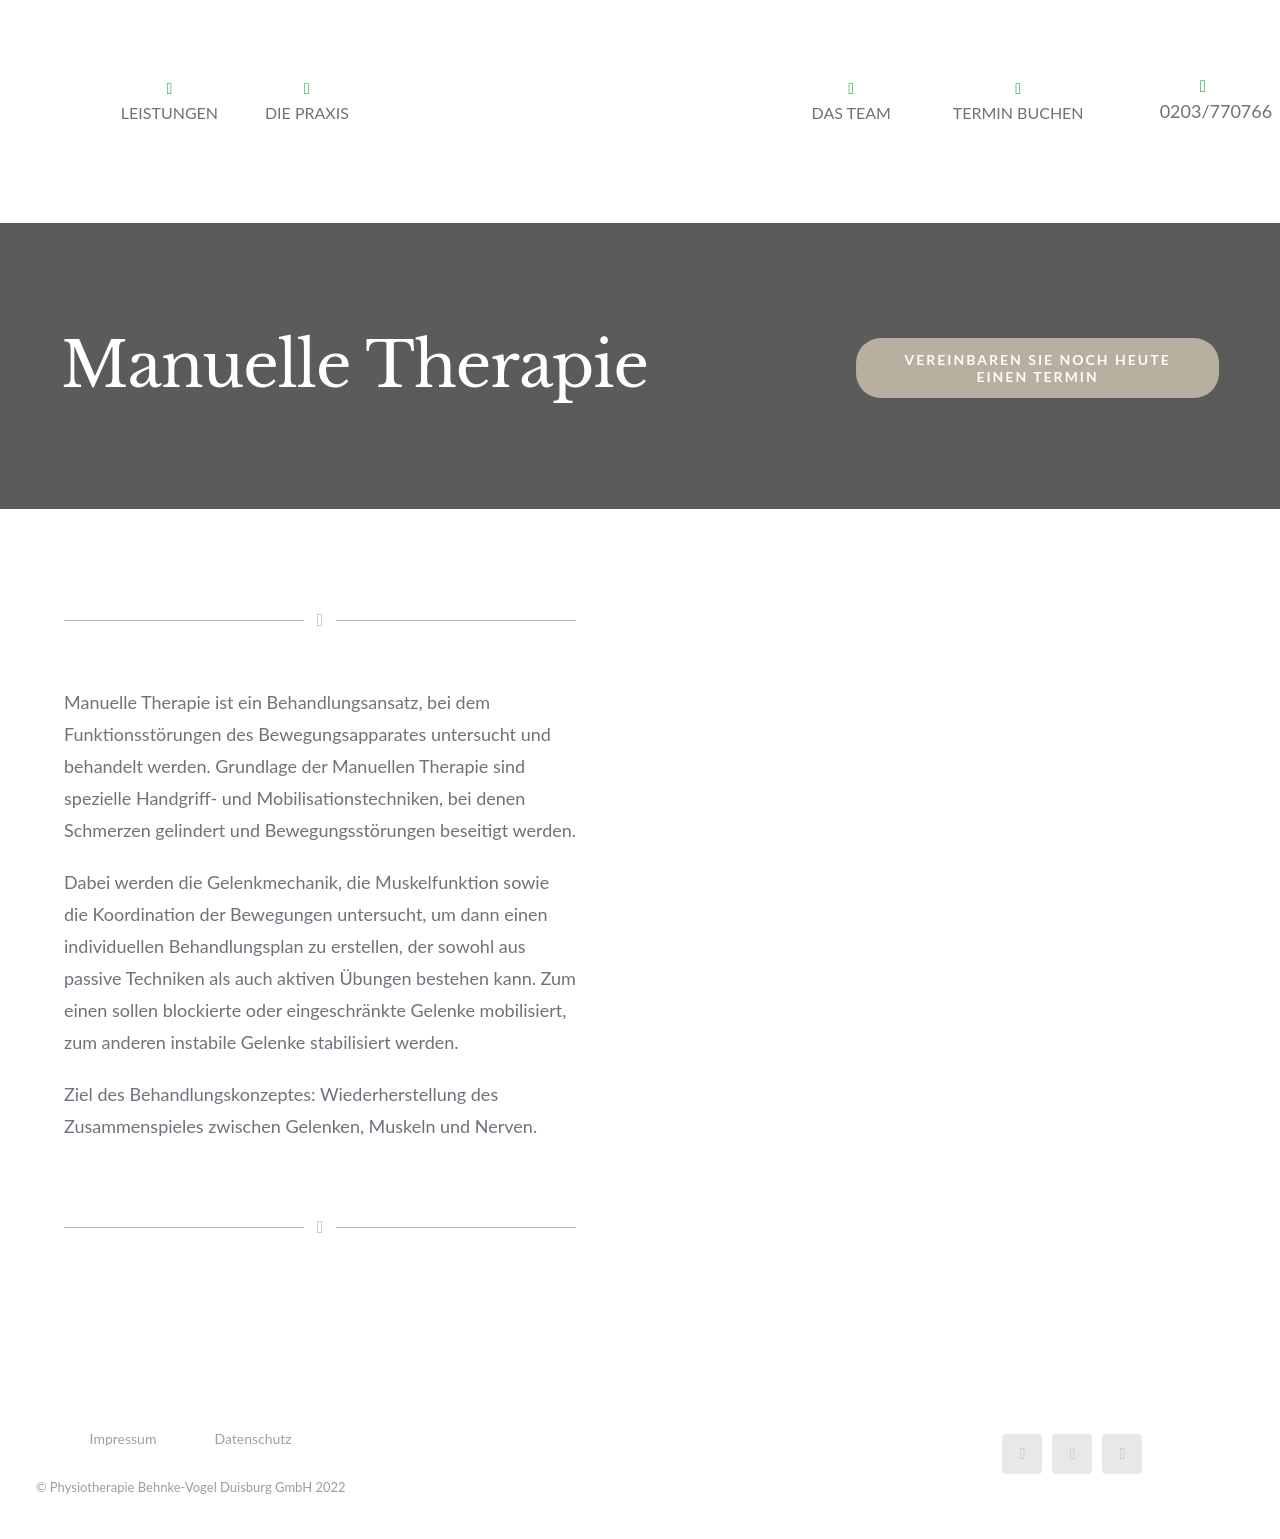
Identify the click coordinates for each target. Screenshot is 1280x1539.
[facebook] (1022, 1454)
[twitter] (1072, 1454)
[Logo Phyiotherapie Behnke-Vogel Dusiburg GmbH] (599, 29)
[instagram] (1122, 1454)
